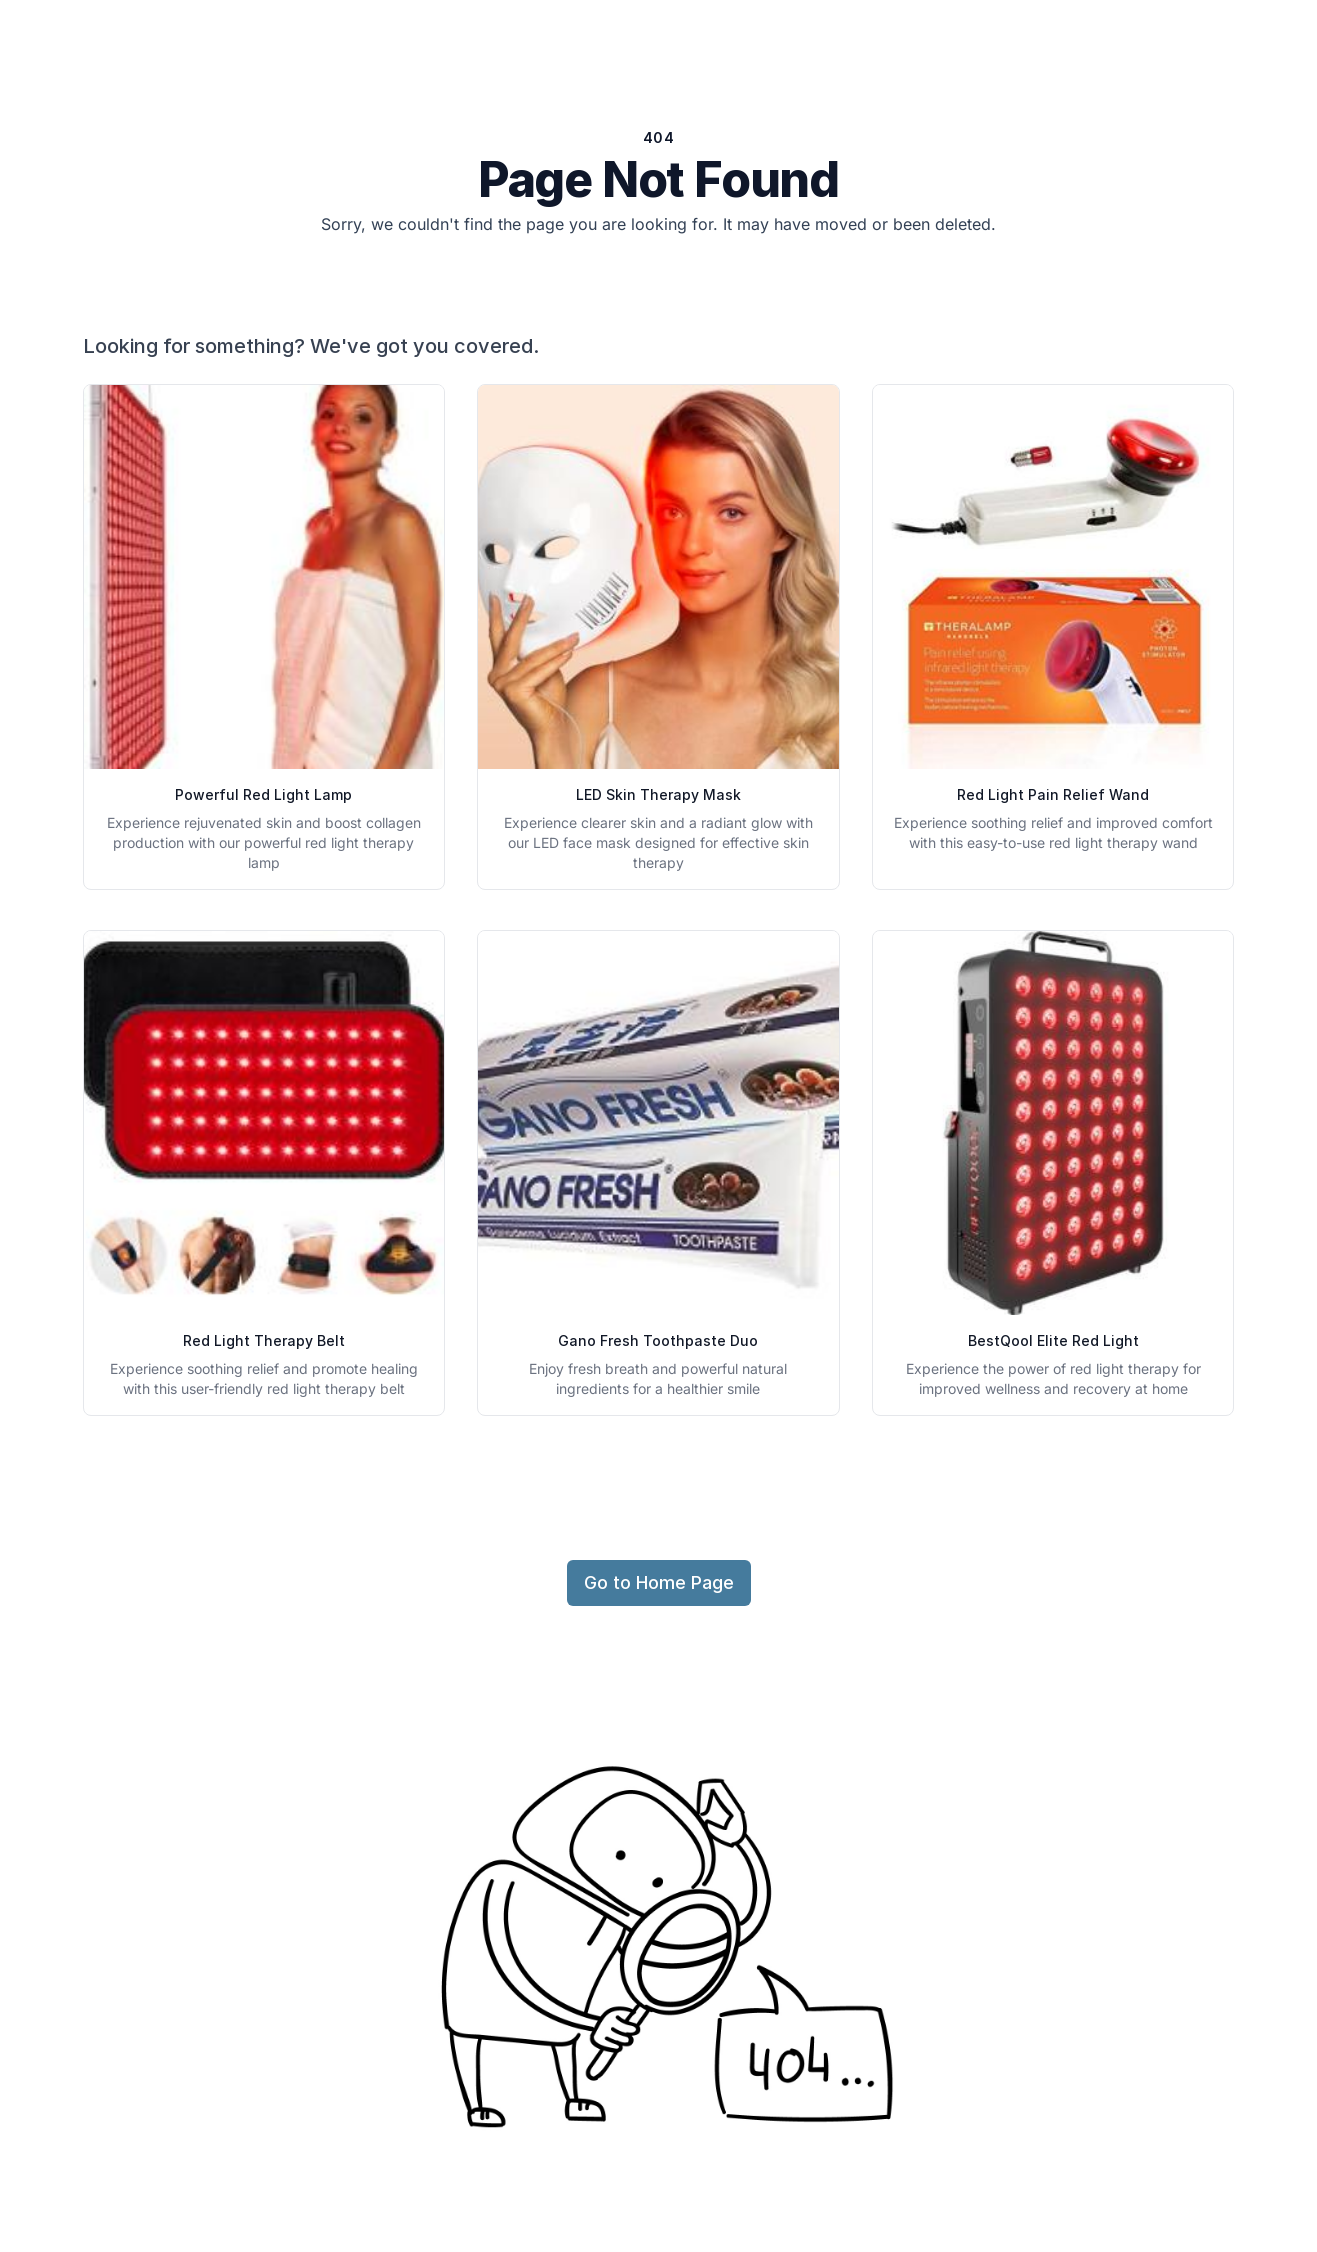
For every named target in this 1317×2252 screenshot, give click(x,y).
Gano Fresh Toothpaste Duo (658, 1340)
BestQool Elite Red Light (1053, 1340)
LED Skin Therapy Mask (658, 794)
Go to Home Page (659, 1582)
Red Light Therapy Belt (264, 1340)
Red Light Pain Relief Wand (1053, 794)
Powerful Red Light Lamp (263, 794)
